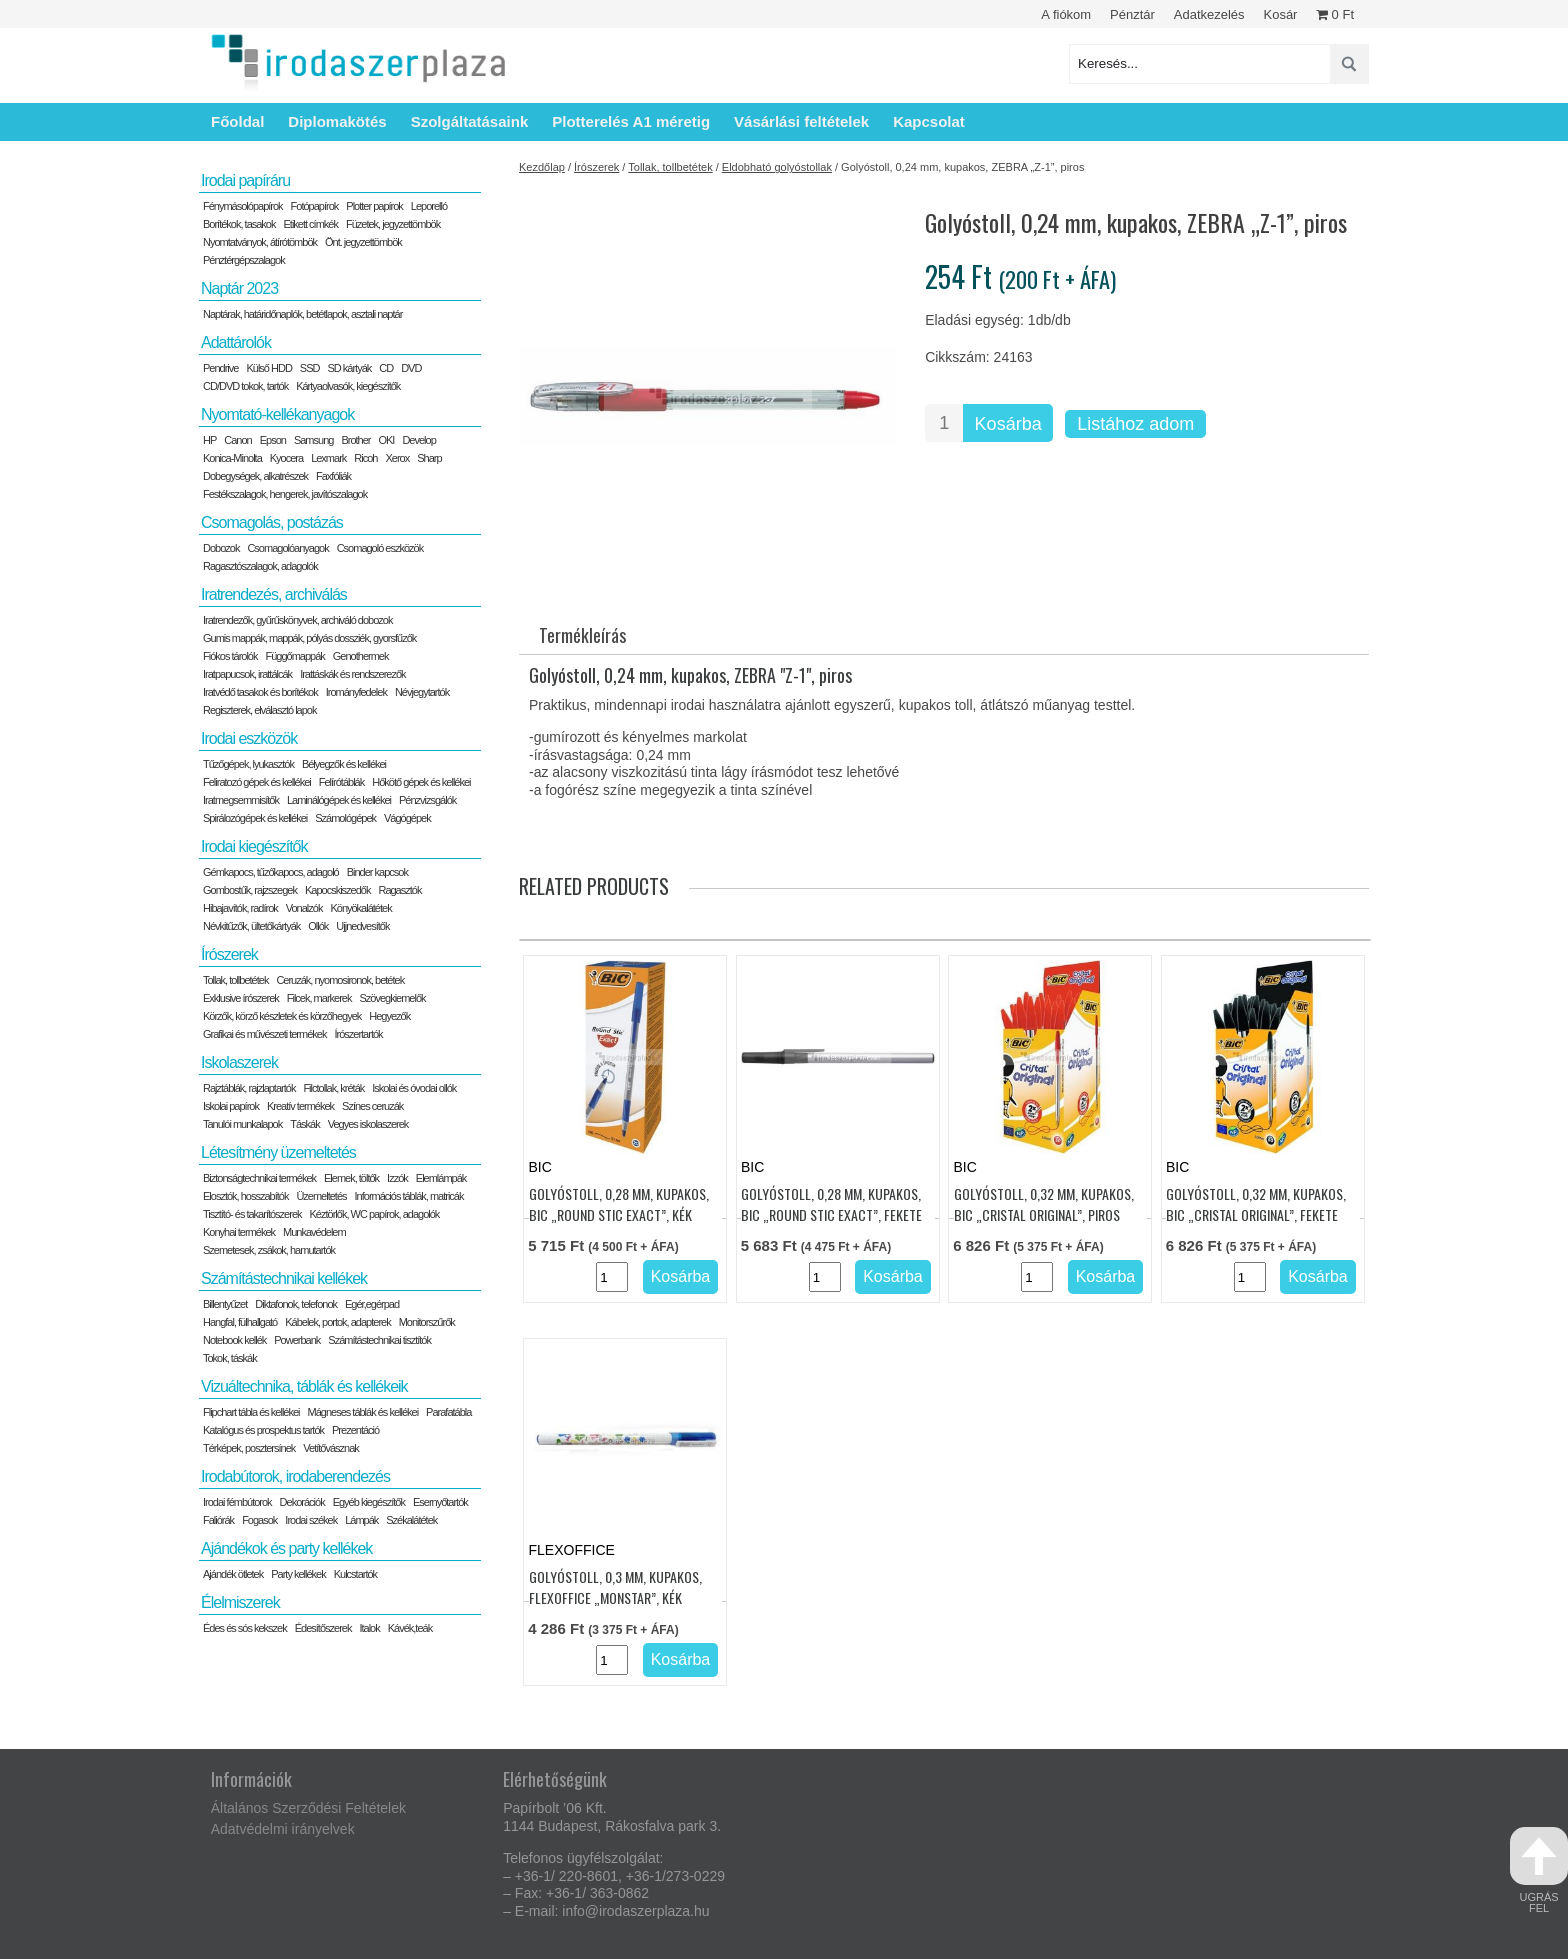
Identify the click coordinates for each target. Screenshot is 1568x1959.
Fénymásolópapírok (243, 206)
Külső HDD (268, 368)
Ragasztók (399, 890)
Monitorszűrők (427, 1322)
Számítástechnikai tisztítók (379, 1340)
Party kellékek (298, 1574)
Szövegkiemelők (392, 998)
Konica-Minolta (232, 458)
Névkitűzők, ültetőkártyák (251, 926)
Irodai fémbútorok (237, 1502)
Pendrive (220, 368)
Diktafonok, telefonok (296, 1304)
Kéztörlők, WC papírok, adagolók (375, 1214)
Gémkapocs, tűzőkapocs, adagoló (271, 872)
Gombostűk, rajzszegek (250, 890)
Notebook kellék (234, 1340)
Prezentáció (355, 1430)
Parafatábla (448, 1412)
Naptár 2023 (239, 288)
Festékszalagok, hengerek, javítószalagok (285, 494)
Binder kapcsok (377, 872)
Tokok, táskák (230, 1358)
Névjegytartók (422, 692)
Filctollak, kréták (333, 1088)
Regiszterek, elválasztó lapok (259, 710)
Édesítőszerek (323, 1628)
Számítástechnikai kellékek (284, 1278)
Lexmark (328, 458)
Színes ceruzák (372, 1106)
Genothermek (361, 656)
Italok (369, 1628)
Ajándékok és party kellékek (286, 1548)
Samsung (313, 440)
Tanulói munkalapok (242, 1124)
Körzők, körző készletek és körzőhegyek (282, 1016)
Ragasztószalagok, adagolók (260, 566)
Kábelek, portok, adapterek (337, 1322)
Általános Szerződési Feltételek (308, 1808)
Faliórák (218, 1520)
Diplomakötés (337, 121)
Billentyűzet (225, 1304)
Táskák (304, 1124)
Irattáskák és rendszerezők (352, 674)
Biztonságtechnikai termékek (259, 1178)
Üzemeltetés (321, 1196)
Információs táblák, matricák (409, 1196)
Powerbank (297, 1340)
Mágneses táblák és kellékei (363, 1412)
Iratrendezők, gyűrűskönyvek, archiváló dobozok (297, 620)
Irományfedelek (356, 692)
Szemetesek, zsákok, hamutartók (269, 1250)
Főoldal (237, 121)
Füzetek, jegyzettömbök (393, 224)
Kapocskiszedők (338, 890)
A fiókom (1066, 14)
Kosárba (1008, 424)
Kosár (1280, 14)
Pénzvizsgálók (427, 800)
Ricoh (365, 458)
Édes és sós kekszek (245, 1628)
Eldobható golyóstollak (777, 167)
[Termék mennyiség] (944, 423)
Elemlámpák (441, 1178)
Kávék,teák (410, 1628)
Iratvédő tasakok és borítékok (260, 692)
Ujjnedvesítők (362, 926)
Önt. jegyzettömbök (363, 242)
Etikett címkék (311, 224)
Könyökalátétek (360, 908)
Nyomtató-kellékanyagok (277, 414)
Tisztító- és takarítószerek (252, 1214)
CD (386, 368)
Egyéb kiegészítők (369, 1502)
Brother (355, 440)
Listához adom (1135, 424)
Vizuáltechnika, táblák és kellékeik (304, 1386)
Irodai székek (311, 1520)
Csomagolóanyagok (287, 548)
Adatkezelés (1209, 14)
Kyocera (286, 458)
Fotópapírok (315, 206)
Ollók (318, 926)
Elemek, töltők (351, 1178)
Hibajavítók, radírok (240, 908)
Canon (237, 440)
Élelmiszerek (240, 1602)
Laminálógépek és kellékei (339, 800)
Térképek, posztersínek (249, 1448)
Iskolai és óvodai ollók (414, 1088)
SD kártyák (349, 368)
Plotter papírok (374, 206)
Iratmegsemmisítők (241, 800)
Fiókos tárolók (230, 656)
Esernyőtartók (440, 1502)
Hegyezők (389, 1016)
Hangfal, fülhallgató (240, 1322)
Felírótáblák (341, 782)
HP (209, 440)
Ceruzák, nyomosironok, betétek (340, 980)
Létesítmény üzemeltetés (278, 1152)
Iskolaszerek (239, 1062)
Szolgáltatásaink (470, 121)
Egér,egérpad (372, 1304)
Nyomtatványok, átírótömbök (260, 242)
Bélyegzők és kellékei (344, 764)
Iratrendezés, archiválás (274, 594)
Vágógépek (407, 818)
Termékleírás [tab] (582, 635)
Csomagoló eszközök (380, 548)
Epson (273, 440)
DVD (411, 368)
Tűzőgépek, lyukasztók (248, 764)
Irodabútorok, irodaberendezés (295, 1476)
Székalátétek (411, 1520)
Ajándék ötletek (233, 1574)
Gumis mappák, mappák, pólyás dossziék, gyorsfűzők (309, 638)
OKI (386, 440)
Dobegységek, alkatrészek (255, 476)
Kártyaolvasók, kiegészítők (348, 386)
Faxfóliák (333, 476)
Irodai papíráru (245, 180)
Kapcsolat (929, 121)
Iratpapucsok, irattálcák (247, 674)
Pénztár (1132, 14)
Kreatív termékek (300, 1106)
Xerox (397, 458)
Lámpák (361, 1520)
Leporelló (429, 206)
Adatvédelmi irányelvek (283, 1829)
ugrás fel (1539, 1870)
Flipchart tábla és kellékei (251, 1412)
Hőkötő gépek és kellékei (421, 782)
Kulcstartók (355, 1574)
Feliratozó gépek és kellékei (257, 782)
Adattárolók (236, 342)
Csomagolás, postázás (272, 522)
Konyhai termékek (239, 1232)
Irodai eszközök (249, 738)
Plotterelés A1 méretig (631, 121)
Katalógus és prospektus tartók (263, 1430)
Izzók (397, 1178)
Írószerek (596, 167)
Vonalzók (304, 908)
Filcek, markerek (319, 998)
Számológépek (345, 818)
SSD (310, 368)
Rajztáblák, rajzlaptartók (249, 1088)
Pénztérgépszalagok (244, 260)
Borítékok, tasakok (239, 224)
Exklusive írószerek (241, 998)
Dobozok (221, 548)
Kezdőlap (542, 167)
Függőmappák (294, 656)
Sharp (429, 458)
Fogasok (259, 1520)
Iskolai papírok (231, 1106)
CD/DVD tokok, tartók (245, 386)
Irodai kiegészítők (254, 846)
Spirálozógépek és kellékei (255, 818)
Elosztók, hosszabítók (245, 1196)
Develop (418, 440)
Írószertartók (358, 1034)
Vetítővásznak (331, 1448)
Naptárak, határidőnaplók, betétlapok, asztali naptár (302, 314)
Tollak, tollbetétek (670, 167)
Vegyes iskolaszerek (368, 1124)
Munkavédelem (314, 1232)
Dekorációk (302, 1502)
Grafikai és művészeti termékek (264, 1034)
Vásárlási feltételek (801, 121)
